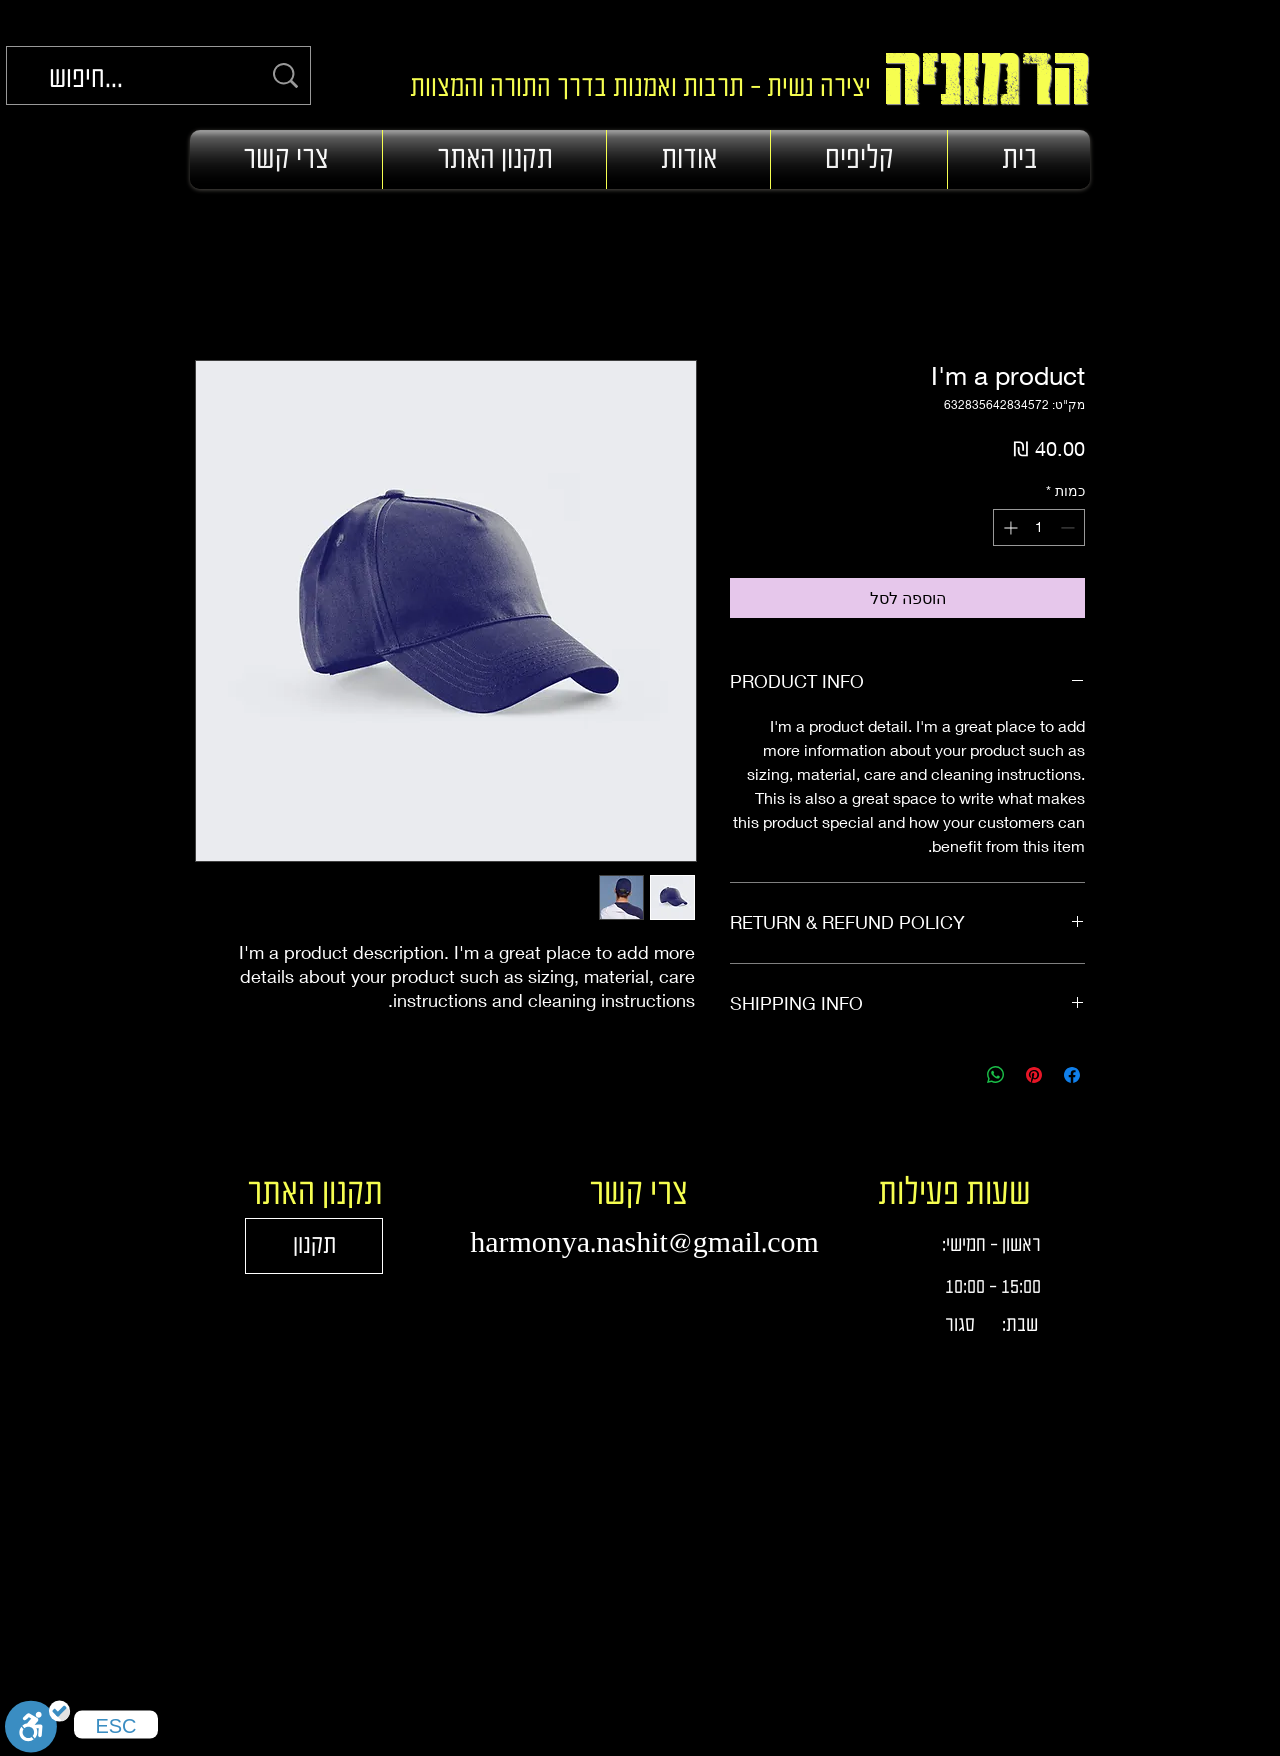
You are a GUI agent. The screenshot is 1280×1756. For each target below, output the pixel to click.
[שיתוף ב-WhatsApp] (996, 1075)
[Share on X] (958, 1075)
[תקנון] (314, 1246)
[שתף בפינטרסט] (1034, 1075)
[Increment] (1008, 527)
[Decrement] (1069, 527)
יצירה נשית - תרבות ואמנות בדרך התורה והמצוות (634, 88)
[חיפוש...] (155, 79)
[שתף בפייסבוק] (1072, 1075)
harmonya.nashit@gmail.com (644, 1243)
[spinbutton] (1039, 527)
